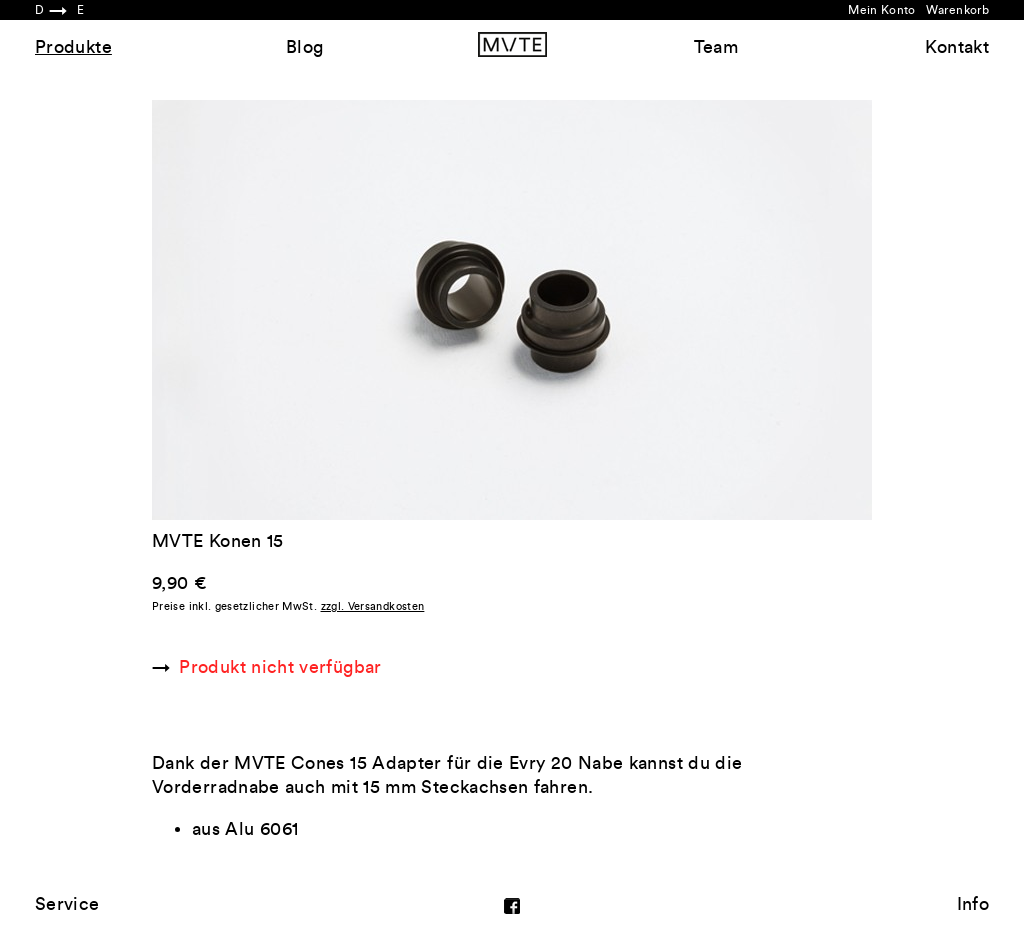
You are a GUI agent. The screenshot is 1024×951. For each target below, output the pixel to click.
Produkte (73, 47)
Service (67, 904)
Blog (304, 47)
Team (716, 47)
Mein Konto (882, 10)
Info (973, 904)
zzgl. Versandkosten (373, 606)
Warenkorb (957, 10)
